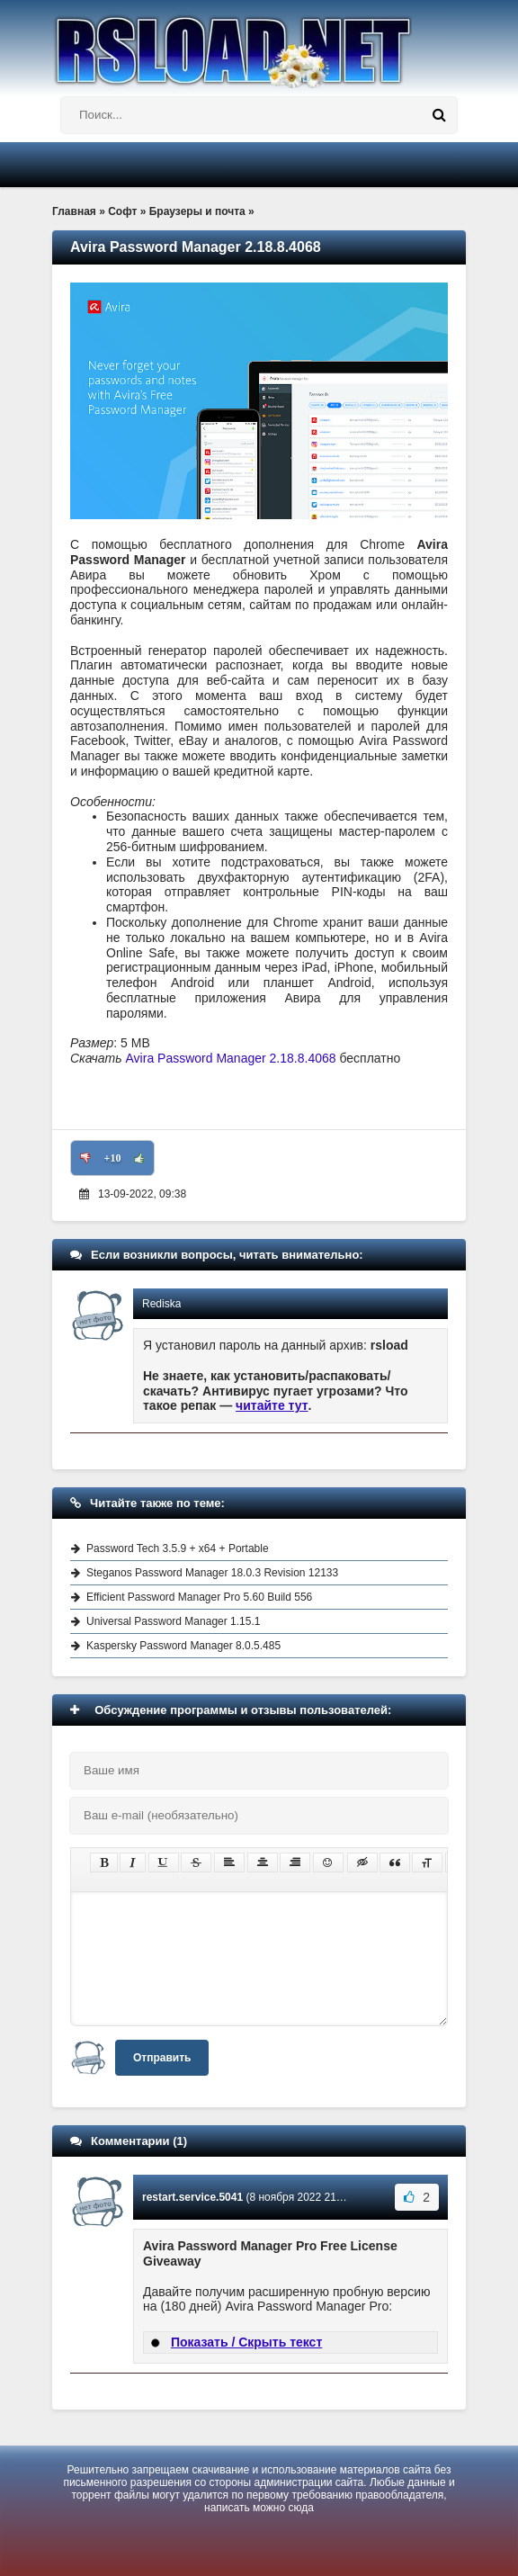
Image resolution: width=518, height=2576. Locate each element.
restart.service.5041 (192, 2197)
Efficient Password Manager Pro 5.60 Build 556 (199, 1597)
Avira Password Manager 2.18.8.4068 (231, 1058)
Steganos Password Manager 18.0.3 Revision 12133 (212, 1572)
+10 (112, 1158)
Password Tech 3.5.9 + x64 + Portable (177, 1548)
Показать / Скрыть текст (246, 2342)
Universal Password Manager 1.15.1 (173, 1621)
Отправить (162, 2057)
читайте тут (272, 1405)
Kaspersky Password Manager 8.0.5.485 (183, 1645)
